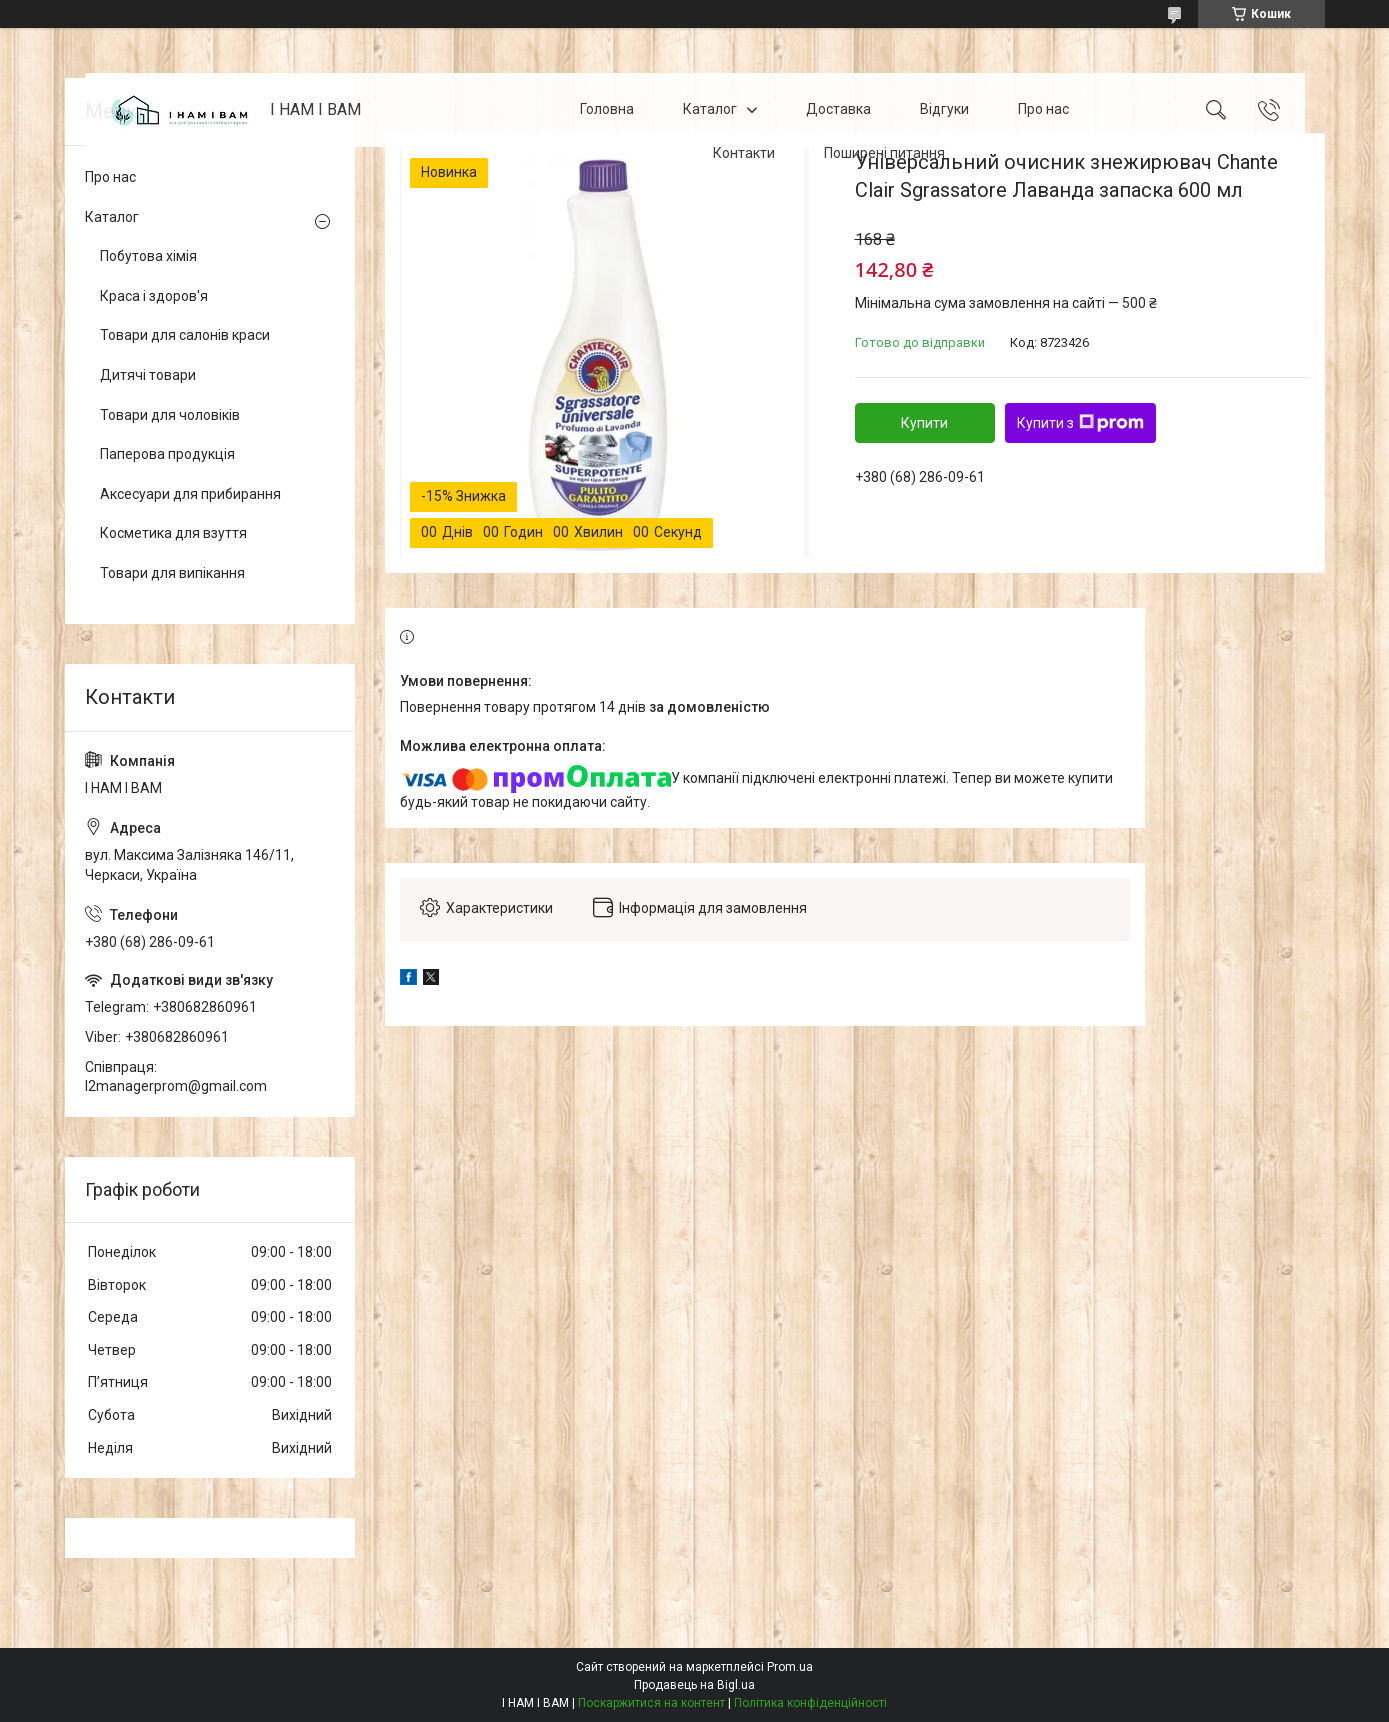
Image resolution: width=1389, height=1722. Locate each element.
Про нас (1043, 109)
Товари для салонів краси (185, 335)
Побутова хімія (148, 256)
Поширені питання (884, 153)
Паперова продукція (167, 454)
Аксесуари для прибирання (190, 494)
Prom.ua (790, 1667)
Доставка (838, 109)
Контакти (744, 153)
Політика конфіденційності (810, 1703)
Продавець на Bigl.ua (694, 1685)
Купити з (1080, 423)
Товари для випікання (172, 573)
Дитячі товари (148, 375)
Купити (924, 423)
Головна (607, 109)
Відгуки (944, 109)
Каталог (710, 109)
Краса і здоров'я (154, 296)
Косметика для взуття (173, 533)
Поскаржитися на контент (651, 1703)
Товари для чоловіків (170, 415)
